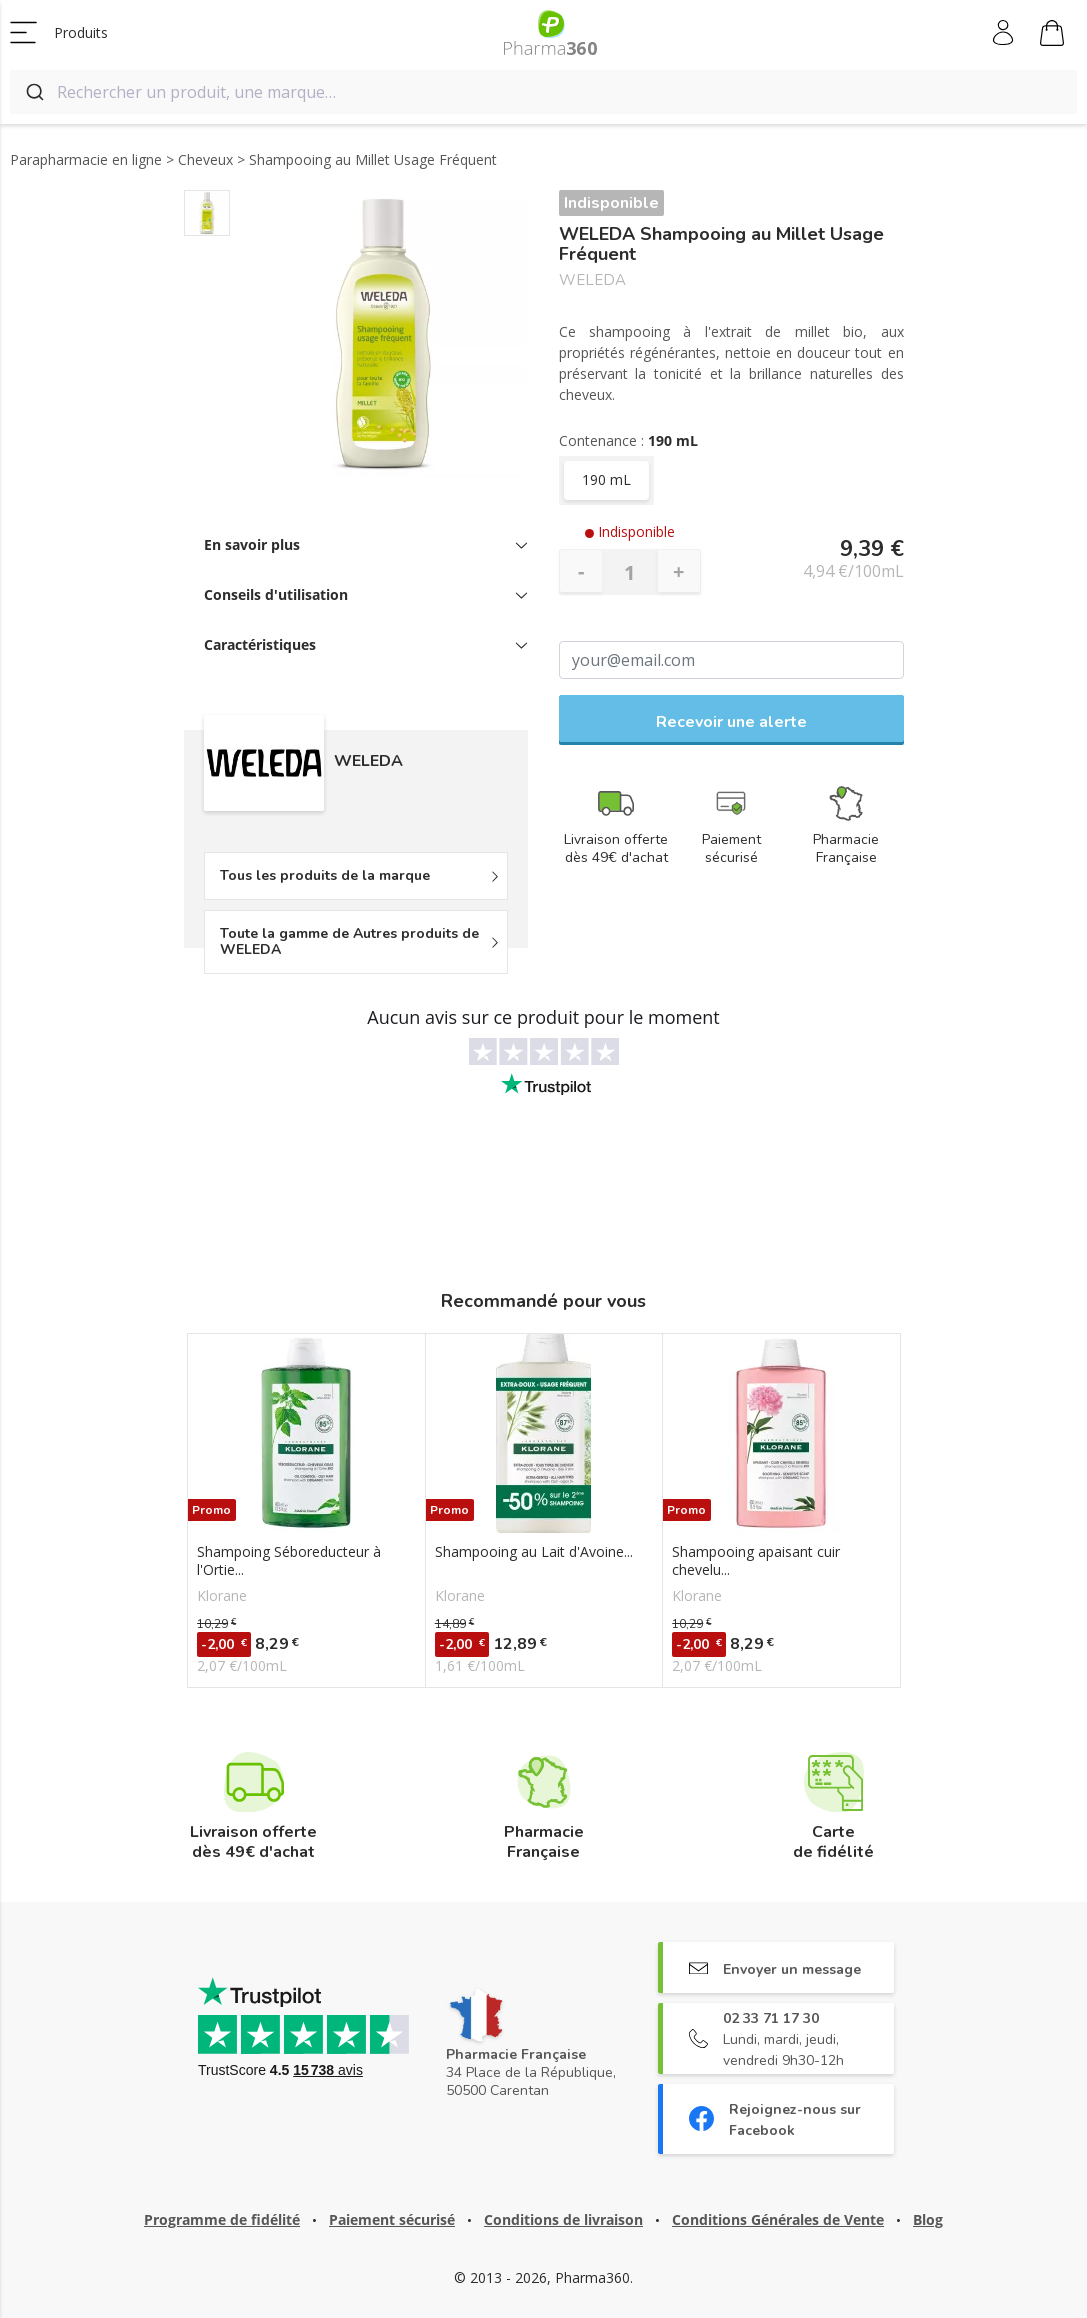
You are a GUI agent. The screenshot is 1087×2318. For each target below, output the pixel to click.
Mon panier (1052, 36)
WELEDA (592, 280)
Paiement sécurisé (392, 2219)
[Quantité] (630, 572)
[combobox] (543, 92)
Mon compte (1004, 33)
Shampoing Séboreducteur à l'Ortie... (289, 1561)
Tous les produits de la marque (325, 875)
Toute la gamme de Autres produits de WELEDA (349, 941)
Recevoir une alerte (731, 722)
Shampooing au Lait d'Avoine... (534, 1552)
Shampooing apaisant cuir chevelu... (756, 1561)
